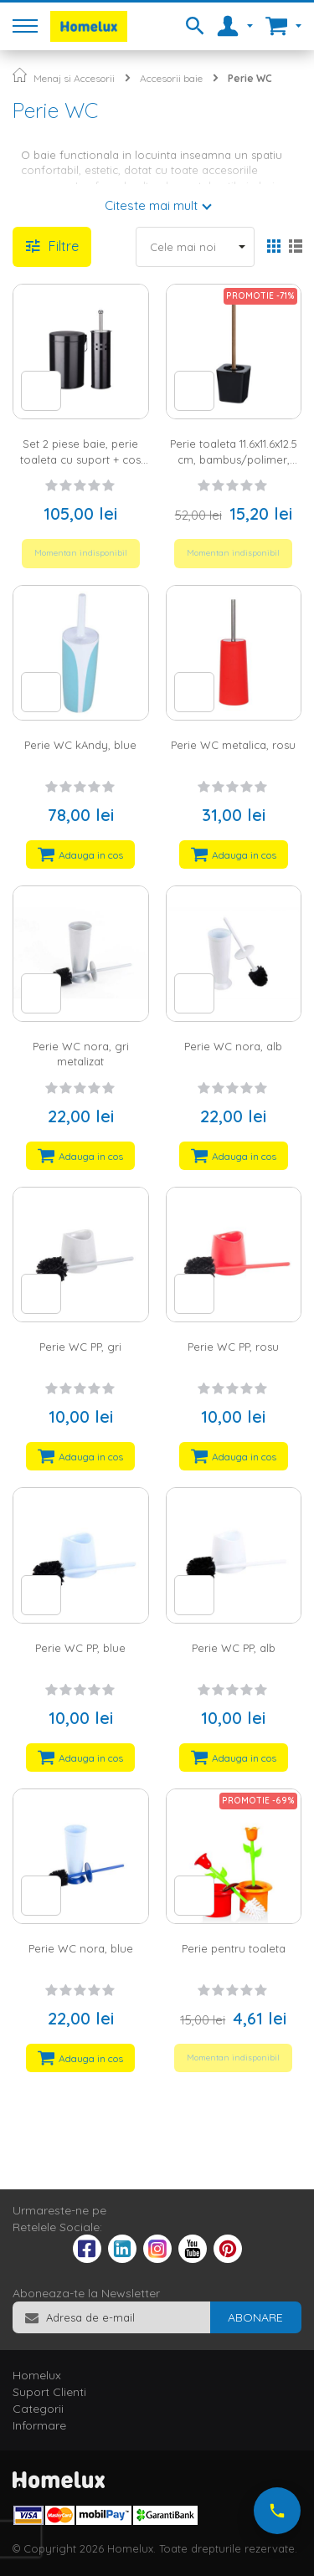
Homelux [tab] (37, 2375)
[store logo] (88, 26)
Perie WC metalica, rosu (233, 745)
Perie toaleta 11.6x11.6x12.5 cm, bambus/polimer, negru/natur (233, 459)
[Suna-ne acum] (277, 2510)
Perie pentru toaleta (234, 1948)
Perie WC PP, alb (233, 1648)
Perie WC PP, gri (80, 1346)
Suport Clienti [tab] (49, 2391)
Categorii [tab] (38, 2408)
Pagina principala (20, 75)
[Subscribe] (255, 2317)
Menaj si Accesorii (74, 78)
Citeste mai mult (151, 205)
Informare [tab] (39, 2425)
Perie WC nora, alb (233, 1046)
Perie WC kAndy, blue (80, 745)
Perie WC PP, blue (80, 1648)
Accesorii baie (171, 78)
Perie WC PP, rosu (233, 1346)
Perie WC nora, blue (80, 1948)
